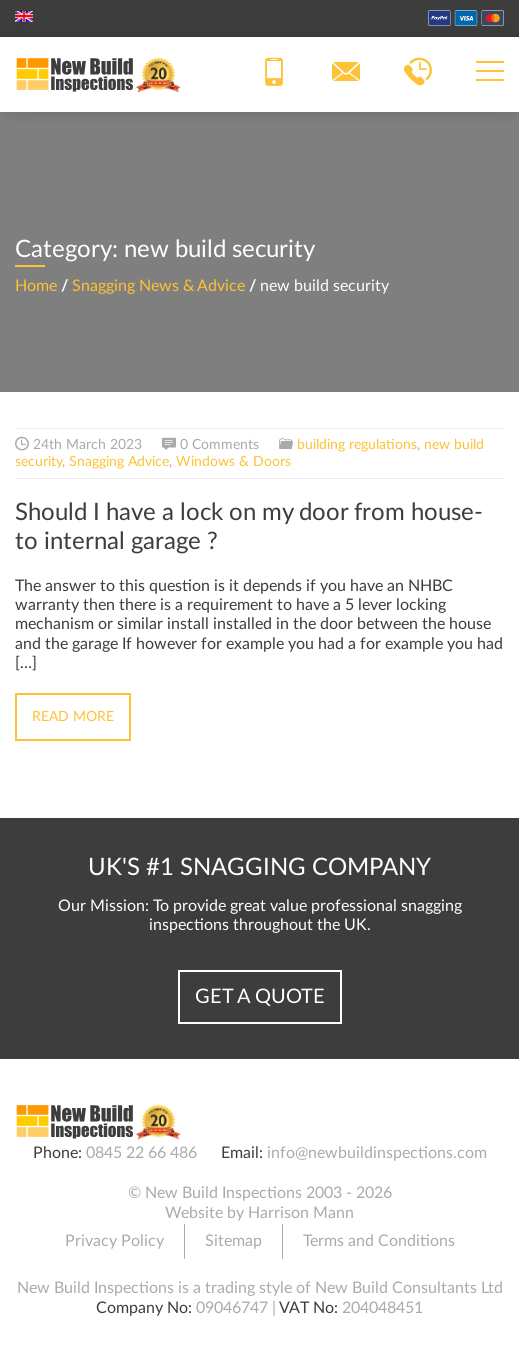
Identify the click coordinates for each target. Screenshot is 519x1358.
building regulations (357, 445)
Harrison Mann (301, 1213)
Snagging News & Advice (158, 286)
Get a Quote (260, 997)
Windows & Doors (233, 462)
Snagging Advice (119, 462)
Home (36, 286)
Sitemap (233, 1241)
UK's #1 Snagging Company (259, 868)
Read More (73, 717)
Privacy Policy (114, 1241)
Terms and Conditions (379, 1241)
